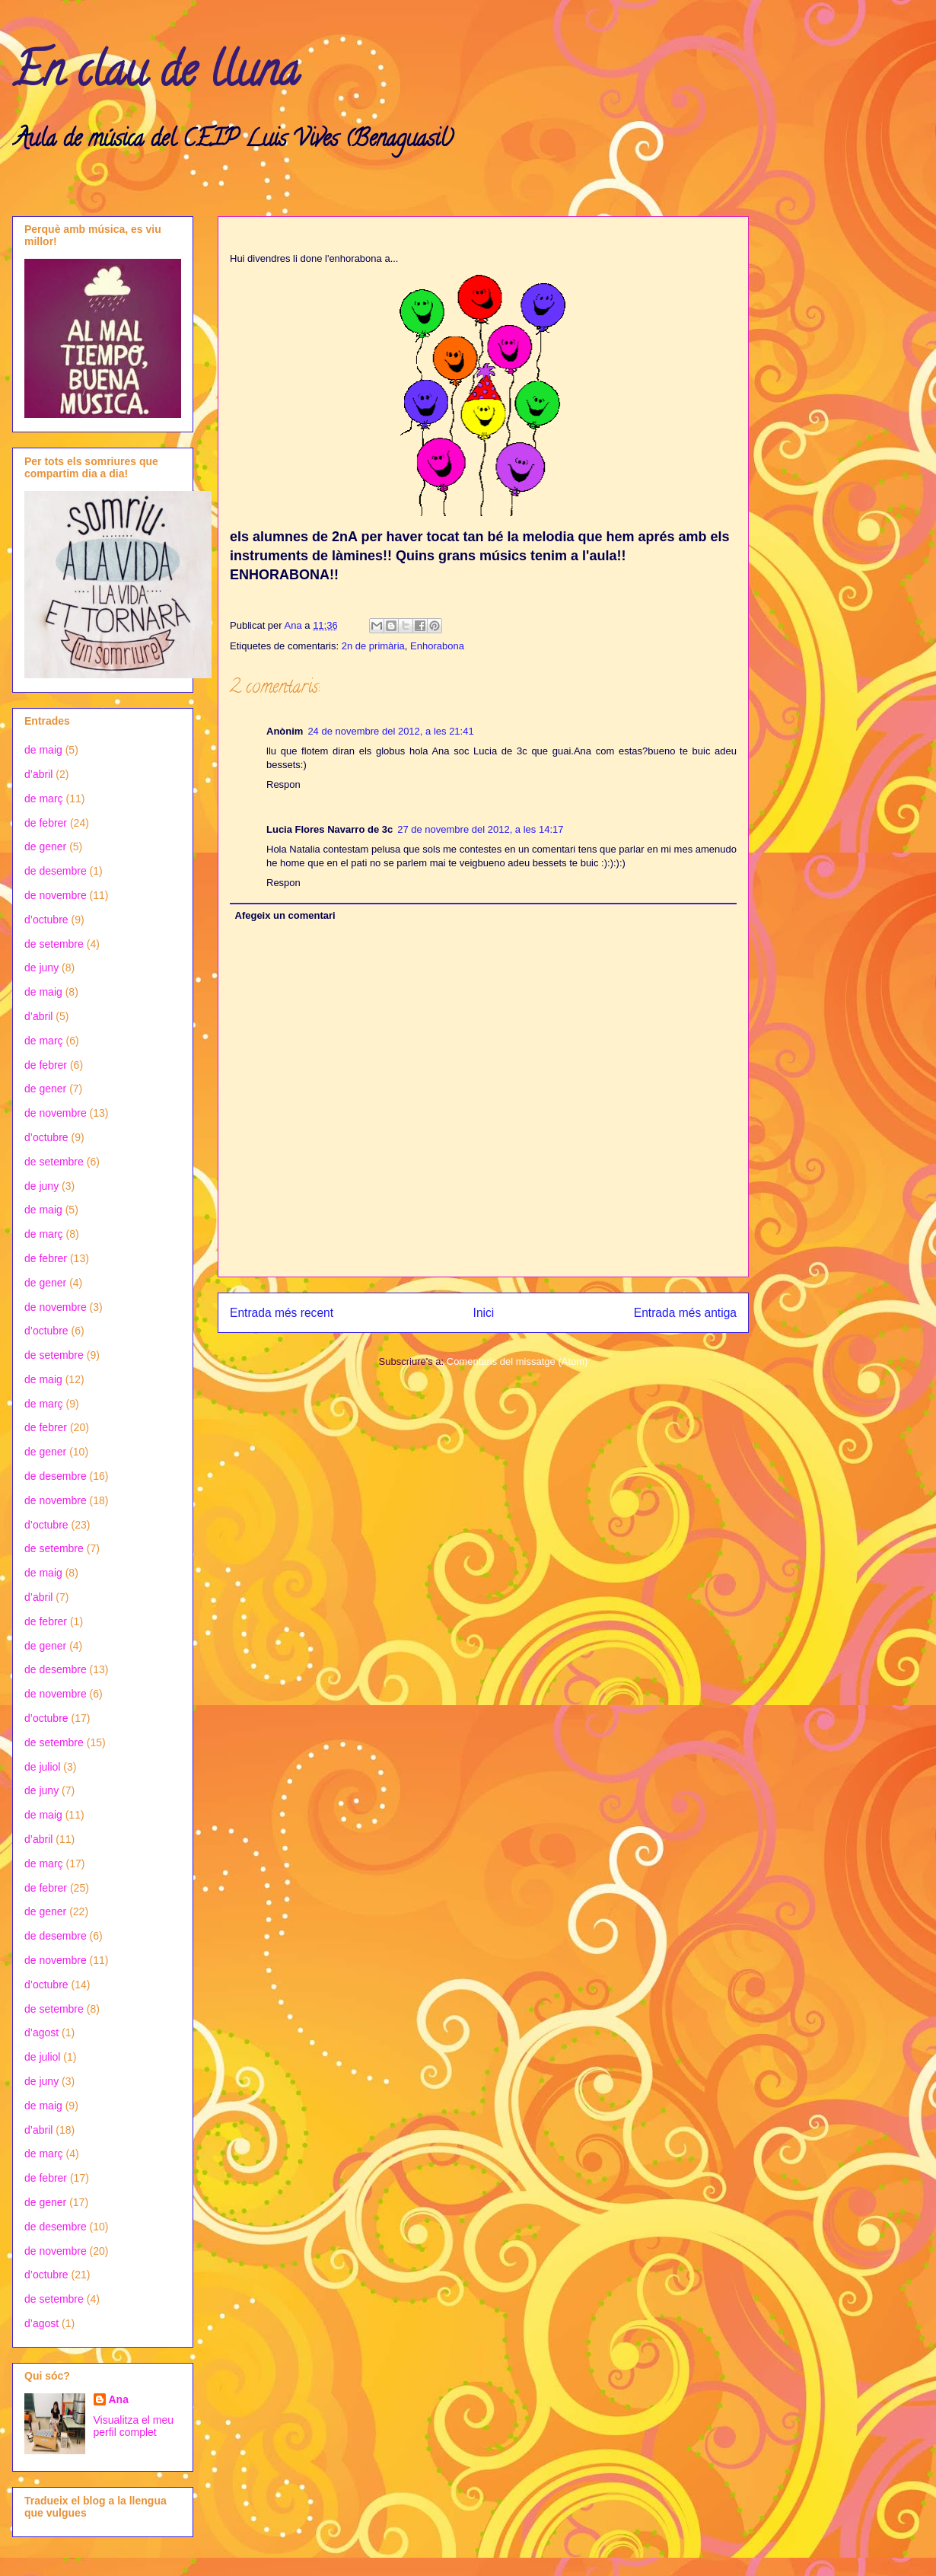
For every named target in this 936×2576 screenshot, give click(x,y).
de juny (41, 967)
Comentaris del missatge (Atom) (517, 1361)
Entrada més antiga (685, 1312)
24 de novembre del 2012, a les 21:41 (390, 731)
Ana (119, 2399)
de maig (43, 750)
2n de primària (373, 646)
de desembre (55, 871)
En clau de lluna (155, 75)
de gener (45, 846)
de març (43, 798)
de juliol (42, 1767)
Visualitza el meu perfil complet (134, 2426)
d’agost (41, 2032)
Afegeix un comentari (285, 915)
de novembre (55, 895)
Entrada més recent (281, 1312)
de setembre (54, 944)
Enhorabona (437, 646)
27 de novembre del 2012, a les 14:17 (480, 829)
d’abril (38, 774)
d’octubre (46, 919)
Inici (484, 1312)
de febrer (45, 823)
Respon (283, 784)
